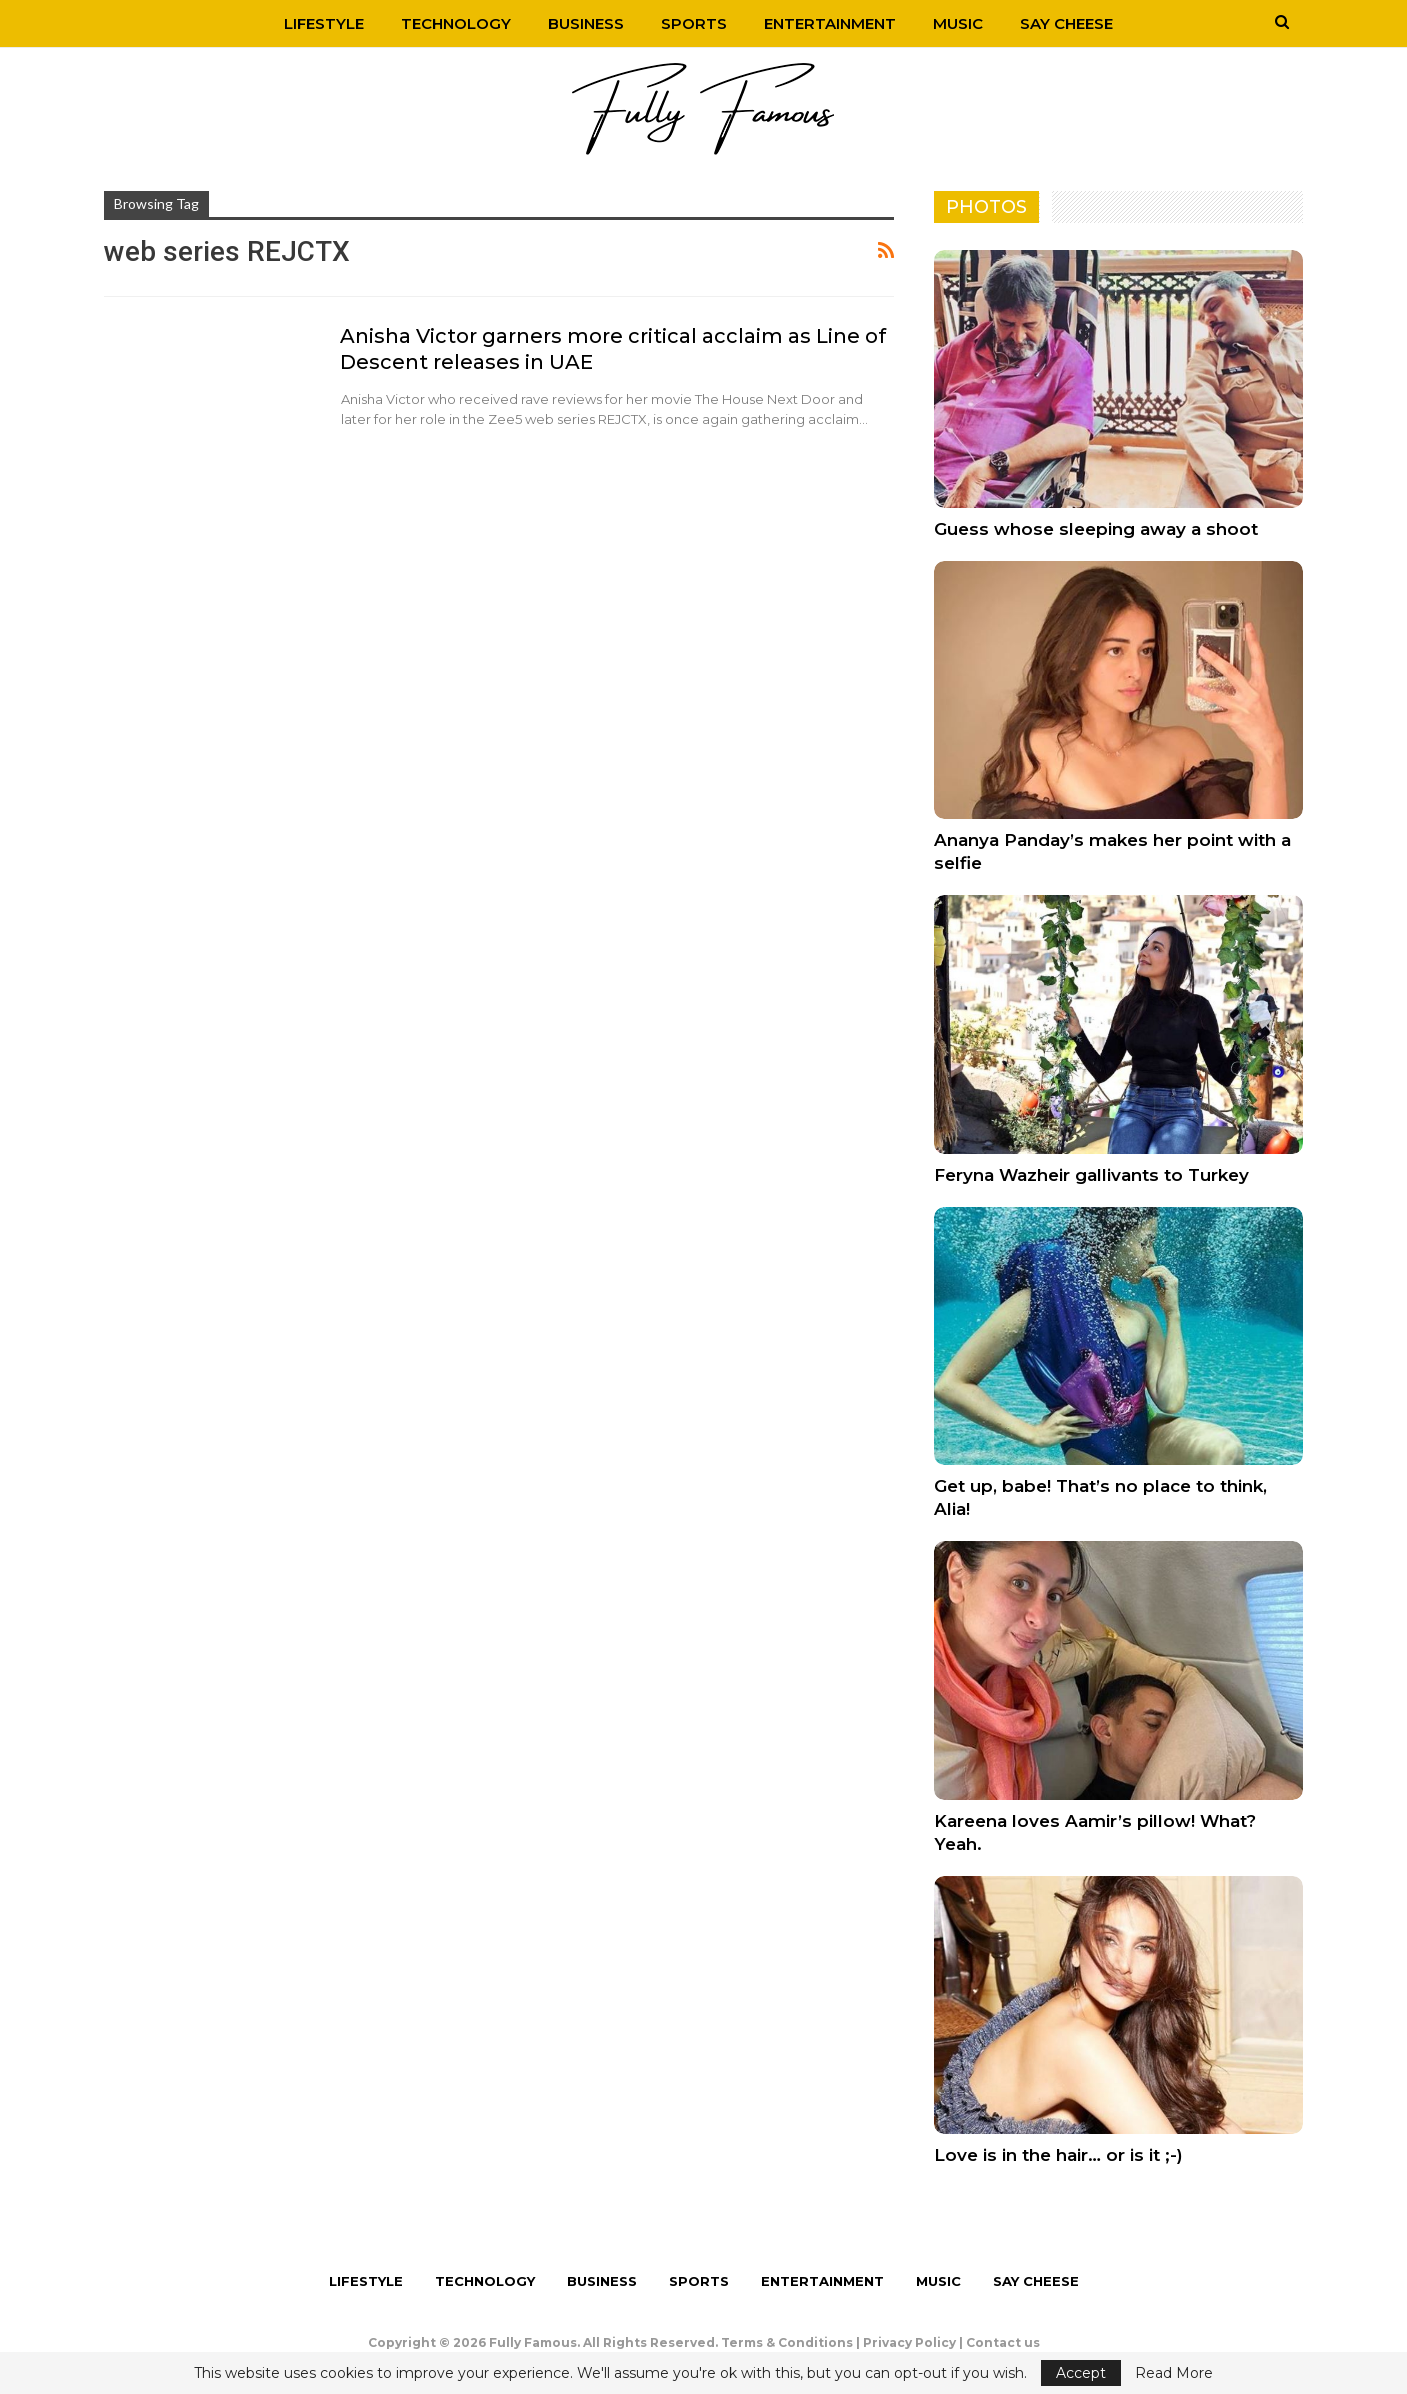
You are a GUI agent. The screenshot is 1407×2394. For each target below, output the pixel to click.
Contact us (1003, 2342)
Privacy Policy (909, 2342)
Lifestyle (324, 23)
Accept (1081, 2373)
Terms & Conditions (787, 2342)
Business (586, 23)
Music (958, 23)
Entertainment (830, 23)
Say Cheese (1066, 23)
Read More (1174, 2373)
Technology (456, 23)
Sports (694, 23)
